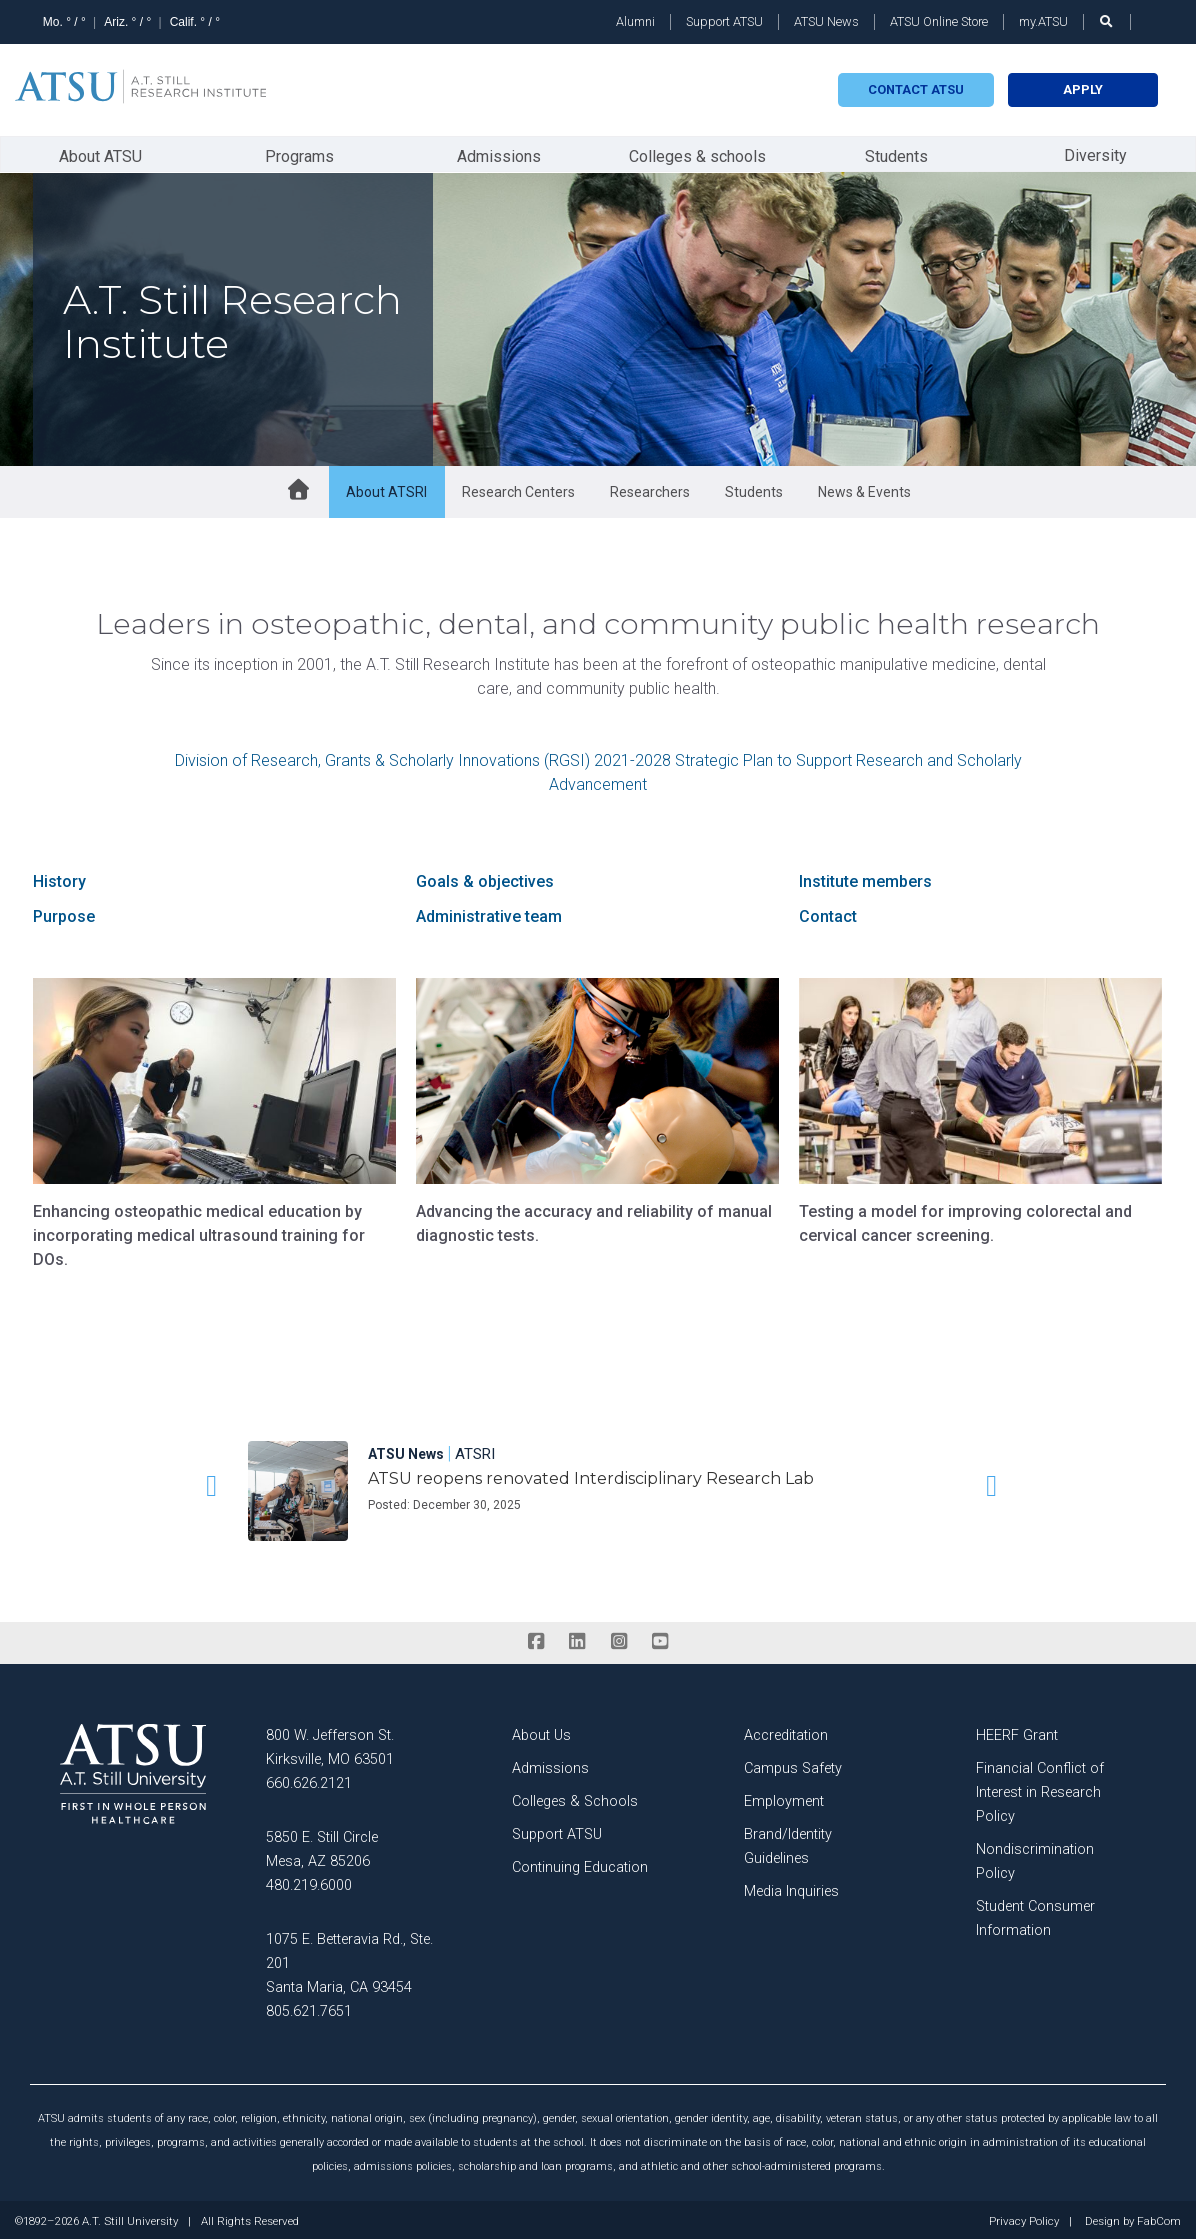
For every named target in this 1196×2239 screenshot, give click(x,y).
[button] (208, 1483)
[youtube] (659, 1639)
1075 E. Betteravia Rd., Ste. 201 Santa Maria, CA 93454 (349, 1960)
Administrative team (489, 913)
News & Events (864, 489)
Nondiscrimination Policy (1035, 1858)
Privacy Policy (1024, 2219)
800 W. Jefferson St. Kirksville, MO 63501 (330, 1744)
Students (896, 153)
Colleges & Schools (575, 1798)
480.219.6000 (309, 1882)
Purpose (64, 913)
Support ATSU (724, 21)
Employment (784, 1798)
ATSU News (826, 21)
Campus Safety (793, 1765)
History (59, 878)
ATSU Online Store (939, 21)
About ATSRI (386, 489)
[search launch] (1107, 21)
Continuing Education (580, 1864)
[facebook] (535, 1639)
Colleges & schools (697, 153)
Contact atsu (916, 89)
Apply (1083, 89)
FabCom (1159, 2219)
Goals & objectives (485, 878)
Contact (828, 913)
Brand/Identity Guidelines (788, 1843)
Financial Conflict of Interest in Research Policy (1040, 1789)
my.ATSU (1043, 21)
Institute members (865, 878)
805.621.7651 (309, 2008)
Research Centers (518, 489)
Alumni (635, 21)
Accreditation (786, 1732)
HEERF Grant (1017, 1732)
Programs (299, 153)
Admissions (499, 153)
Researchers (650, 489)
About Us (541, 1732)
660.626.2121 (309, 1780)
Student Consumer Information (1035, 1915)
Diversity (1095, 152)
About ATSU (100, 153)
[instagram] (618, 1639)
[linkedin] (577, 1639)
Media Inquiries (791, 1888)
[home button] (297, 489)
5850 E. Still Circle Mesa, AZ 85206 (322, 1846)
